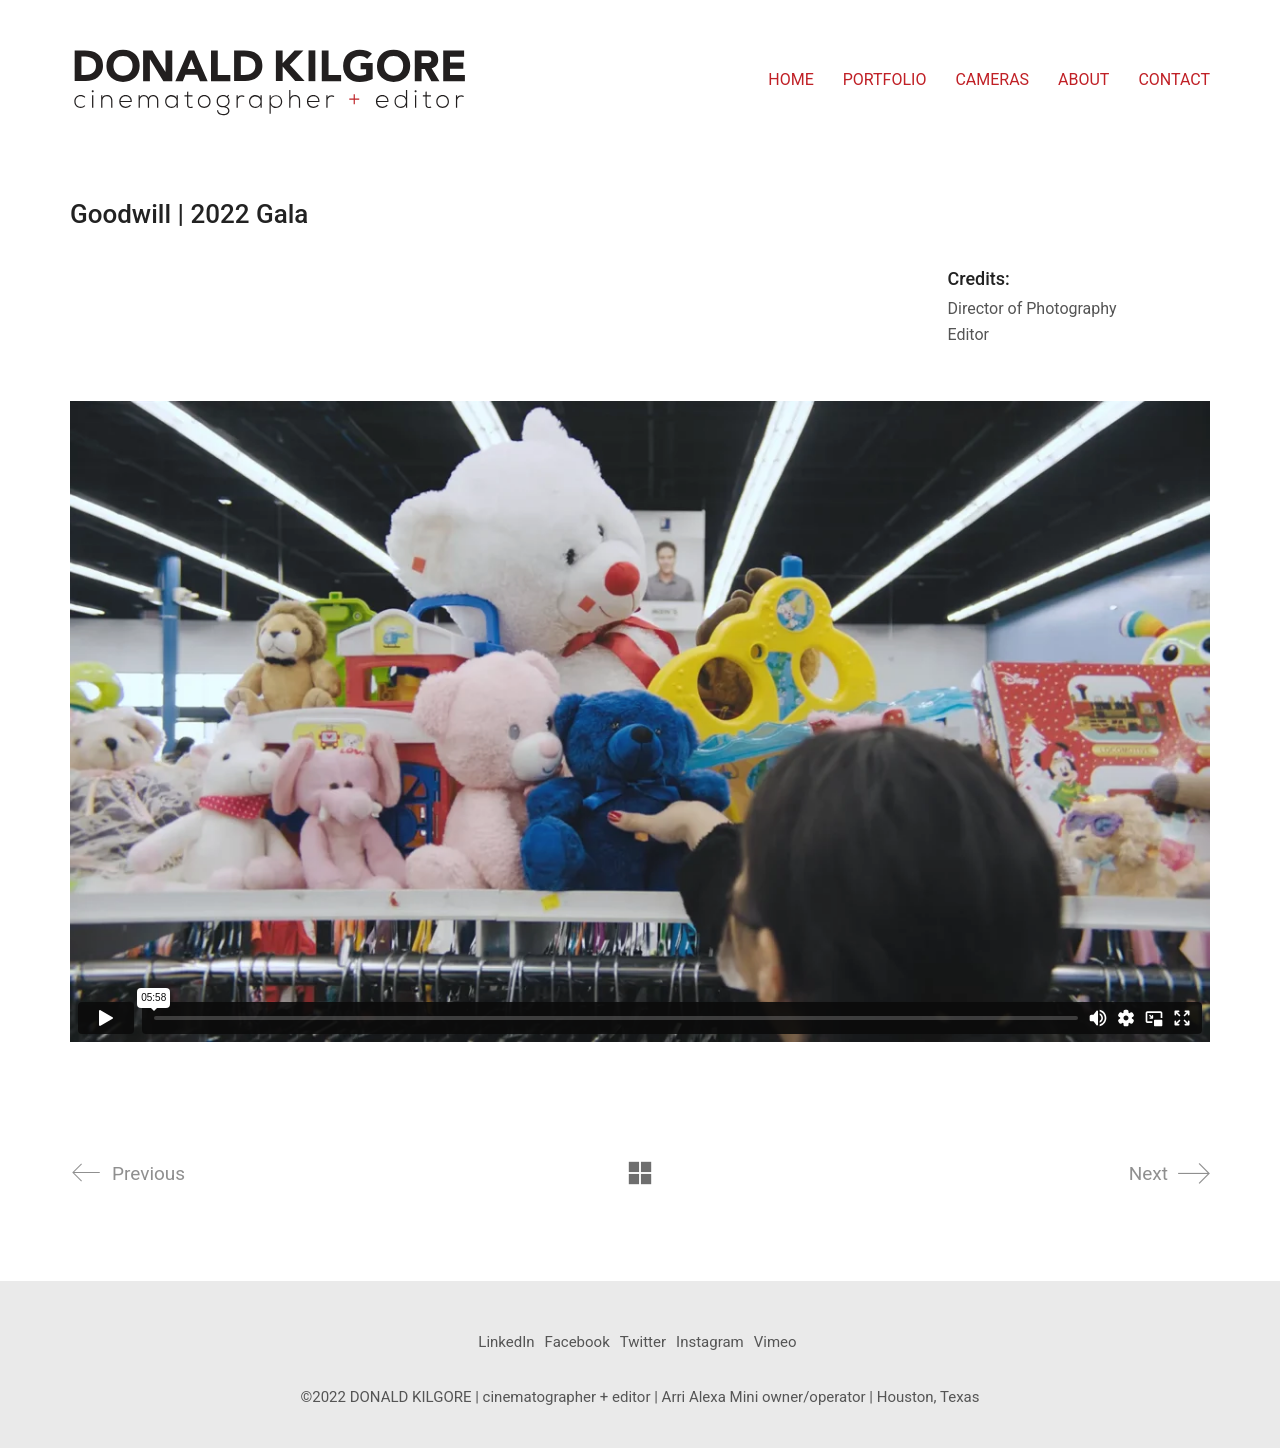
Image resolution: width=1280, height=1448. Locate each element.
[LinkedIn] (506, 1343)
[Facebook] (577, 1343)
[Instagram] (710, 1343)
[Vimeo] (775, 1343)
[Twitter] (643, 1343)
